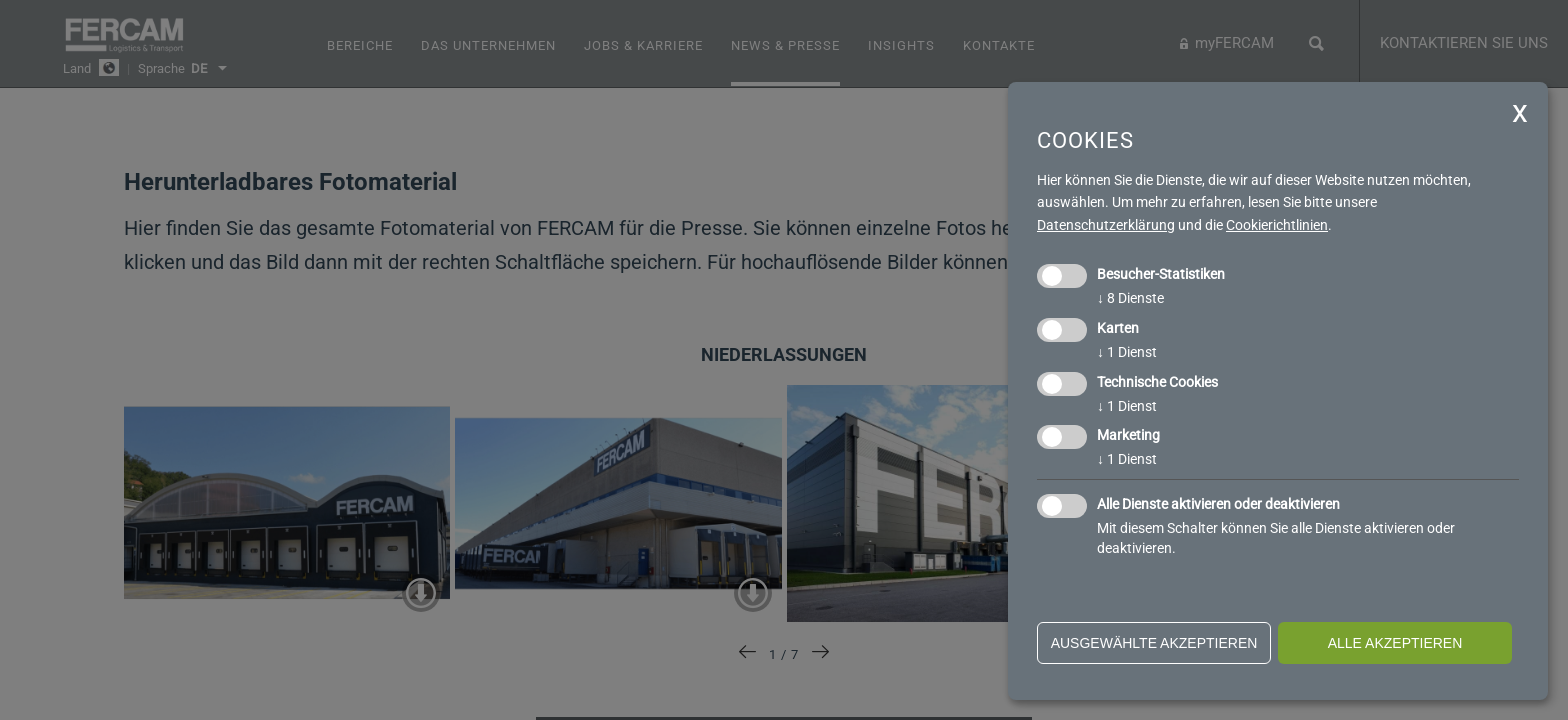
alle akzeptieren (1395, 643)
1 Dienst (1127, 352)
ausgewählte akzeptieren (1154, 643)
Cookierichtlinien (1277, 225)
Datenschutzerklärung (1106, 225)
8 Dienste (1130, 298)
